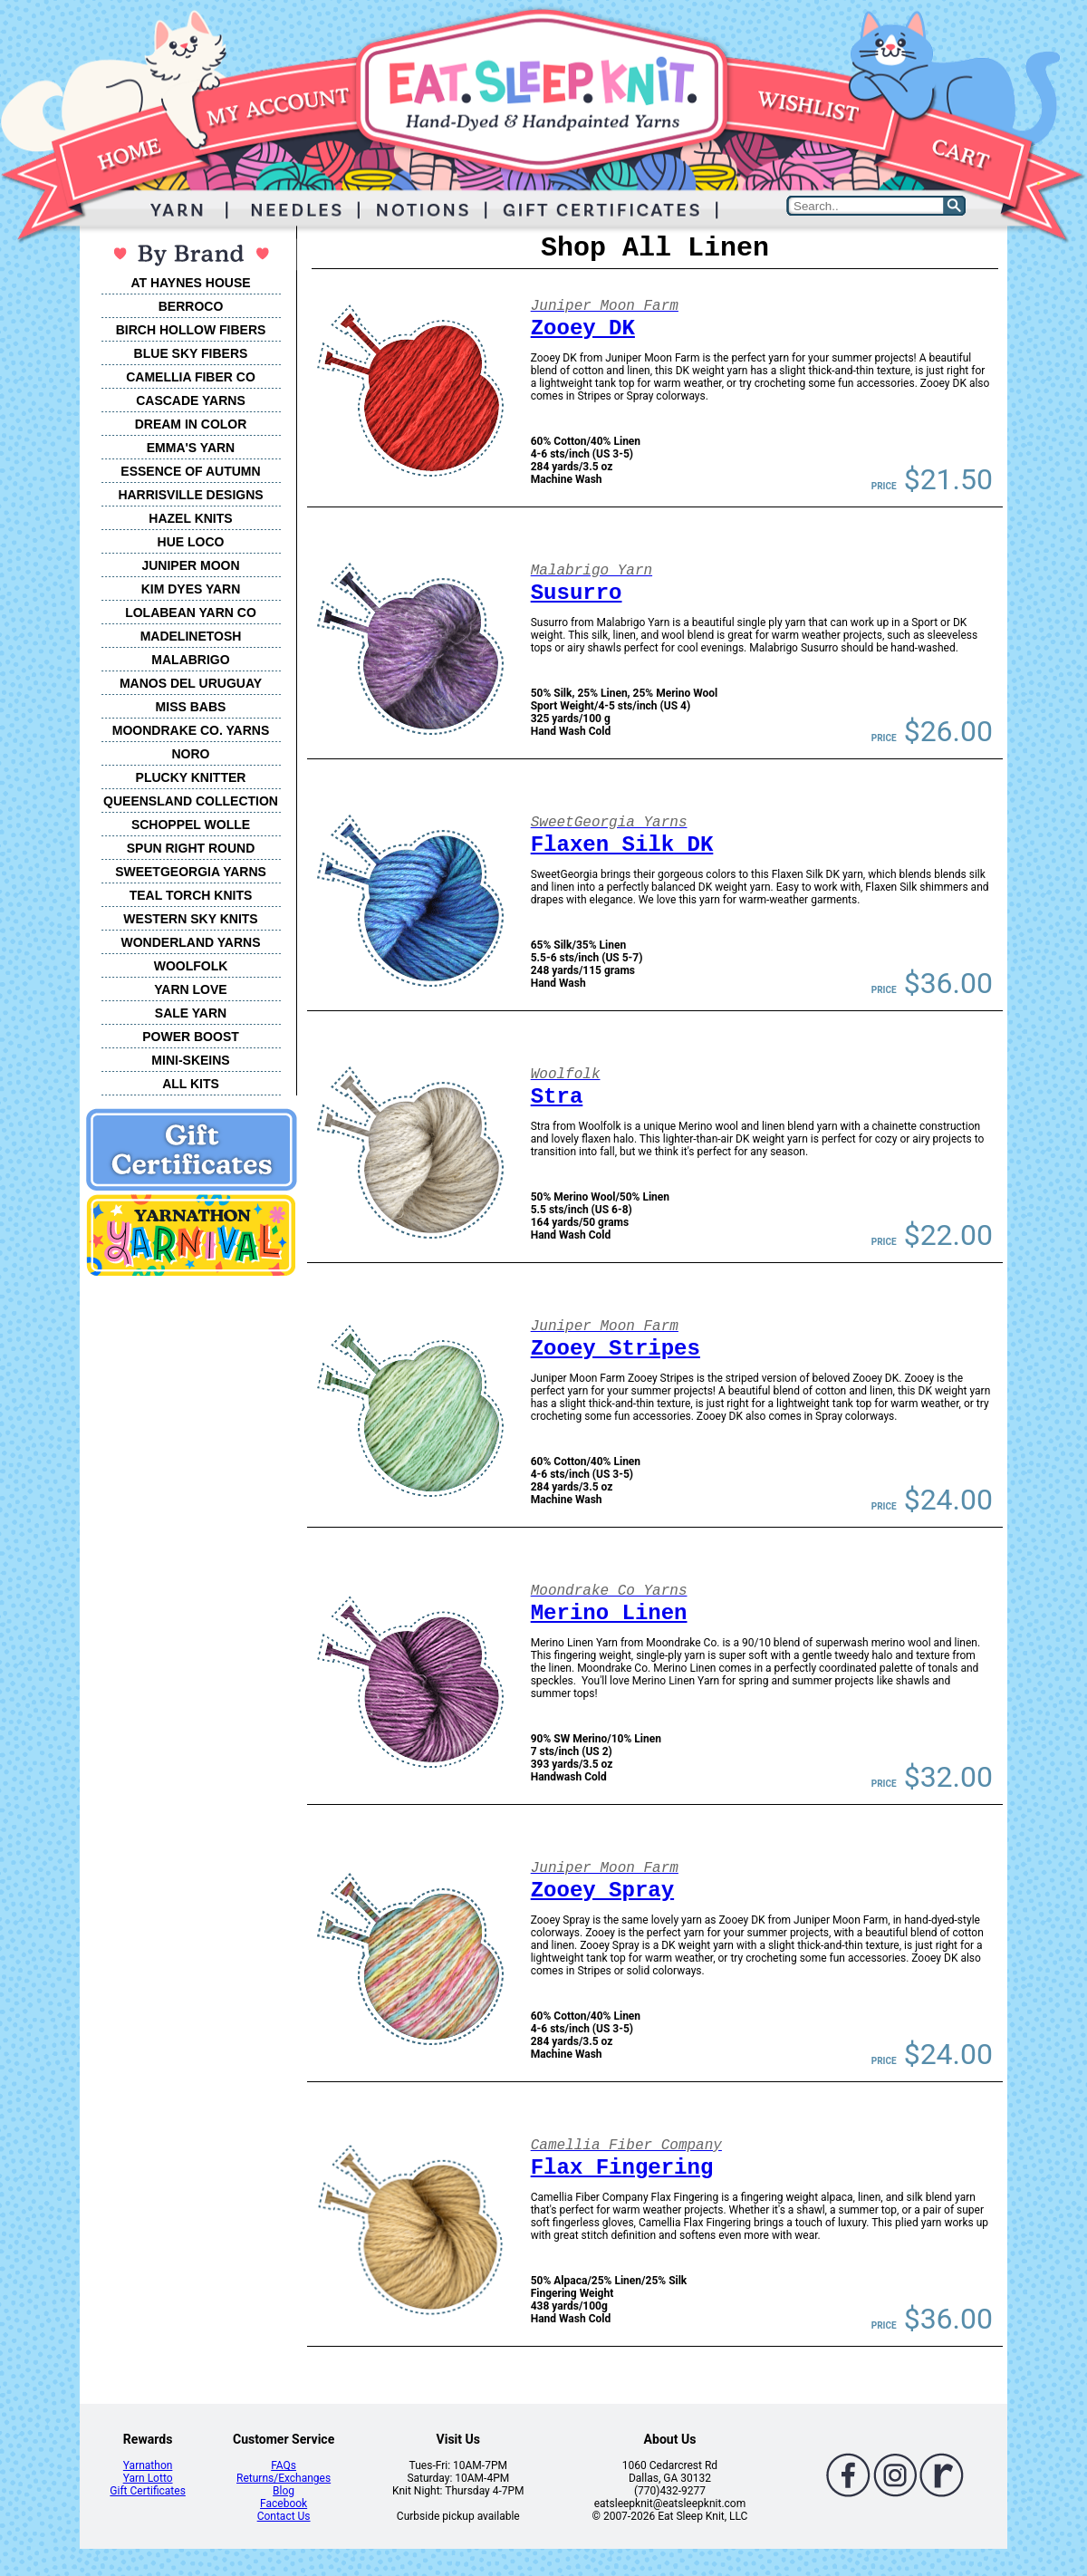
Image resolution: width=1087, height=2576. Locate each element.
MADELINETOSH (191, 636)
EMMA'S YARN (191, 447)
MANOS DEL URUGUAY (191, 683)
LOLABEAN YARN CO (190, 612)
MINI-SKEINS (190, 1060)
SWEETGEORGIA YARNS (190, 871)
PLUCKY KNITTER (191, 777)
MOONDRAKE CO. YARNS (190, 730)
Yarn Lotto (148, 2478)
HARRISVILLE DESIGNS (190, 494)
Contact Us (284, 2516)
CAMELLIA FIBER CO (190, 377)
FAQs (283, 2465)
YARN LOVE (190, 989)
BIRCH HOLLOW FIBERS (191, 330)
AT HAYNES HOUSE (190, 282)
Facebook (283, 2503)
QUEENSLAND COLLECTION (190, 801)
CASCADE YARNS (190, 400)
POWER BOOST (190, 1036)
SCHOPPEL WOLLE (190, 824)
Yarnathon (148, 2465)
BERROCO (191, 306)
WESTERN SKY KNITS (190, 919)
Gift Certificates (147, 2490)
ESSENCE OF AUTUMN (190, 471)
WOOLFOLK (191, 966)
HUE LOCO (191, 542)
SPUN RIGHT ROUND (191, 848)
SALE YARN (190, 1013)
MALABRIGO (190, 659)
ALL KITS (190, 1083)
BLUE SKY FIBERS (191, 353)
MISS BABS (191, 706)
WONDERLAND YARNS (190, 942)
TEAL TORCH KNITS (191, 895)
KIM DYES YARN (191, 589)
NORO (191, 754)
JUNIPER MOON (190, 565)
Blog (283, 2490)
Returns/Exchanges (283, 2478)
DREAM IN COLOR (191, 424)
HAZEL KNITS (190, 518)
